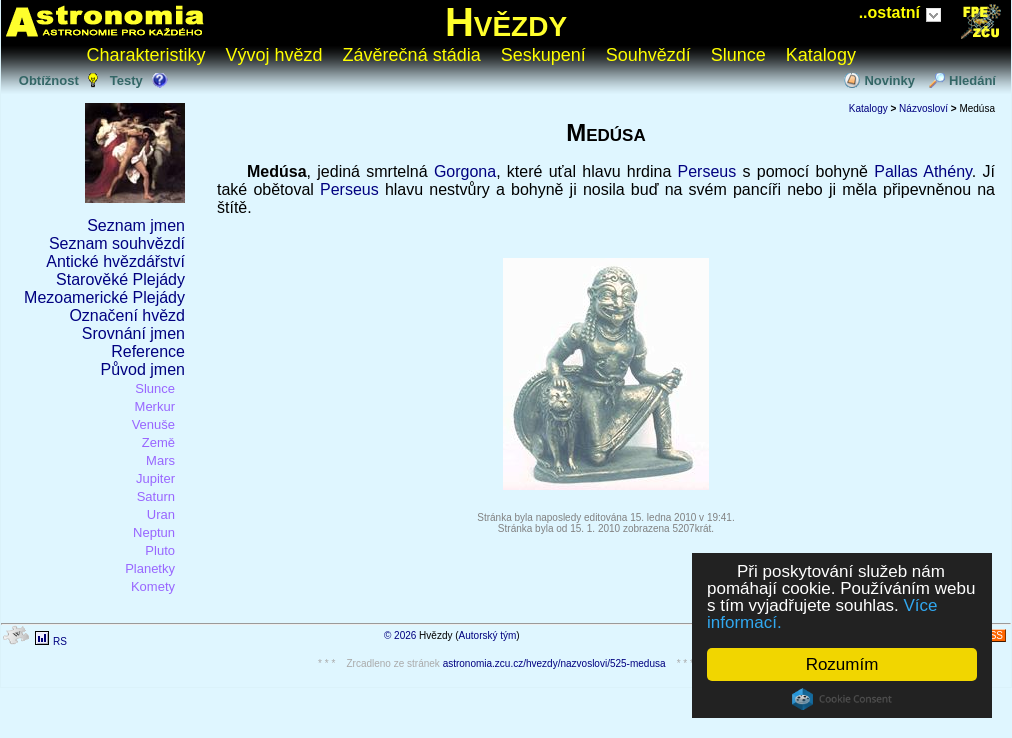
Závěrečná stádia (412, 55)
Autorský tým (488, 635)
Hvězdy (506, 22)
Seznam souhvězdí (117, 243)
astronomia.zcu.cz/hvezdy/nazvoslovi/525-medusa (554, 663)
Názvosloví (923, 108)
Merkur (155, 406)
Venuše (153, 424)
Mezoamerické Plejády (104, 297)
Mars (160, 460)
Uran (161, 514)
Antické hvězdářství (115, 261)
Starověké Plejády (120, 279)
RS (60, 641)
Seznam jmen (136, 225)
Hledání (972, 80)
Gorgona (465, 171)
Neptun (154, 532)
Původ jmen (143, 369)
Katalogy (821, 55)
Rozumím (842, 664)
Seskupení (543, 55)
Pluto (160, 550)
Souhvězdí (648, 55)
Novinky (889, 80)
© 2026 (400, 635)
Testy (126, 80)
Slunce (738, 55)
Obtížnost (49, 80)
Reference (148, 351)
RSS (992, 635)
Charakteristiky (146, 55)
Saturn (156, 496)
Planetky (150, 568)
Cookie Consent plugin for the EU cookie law (842, 699)
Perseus (707, 171)
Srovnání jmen (133, 333)
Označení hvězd (127, 315)
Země (158, 442)
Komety (153, 586)
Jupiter (155, 478)
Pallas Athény (923, 171)
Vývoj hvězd (274, 55)
